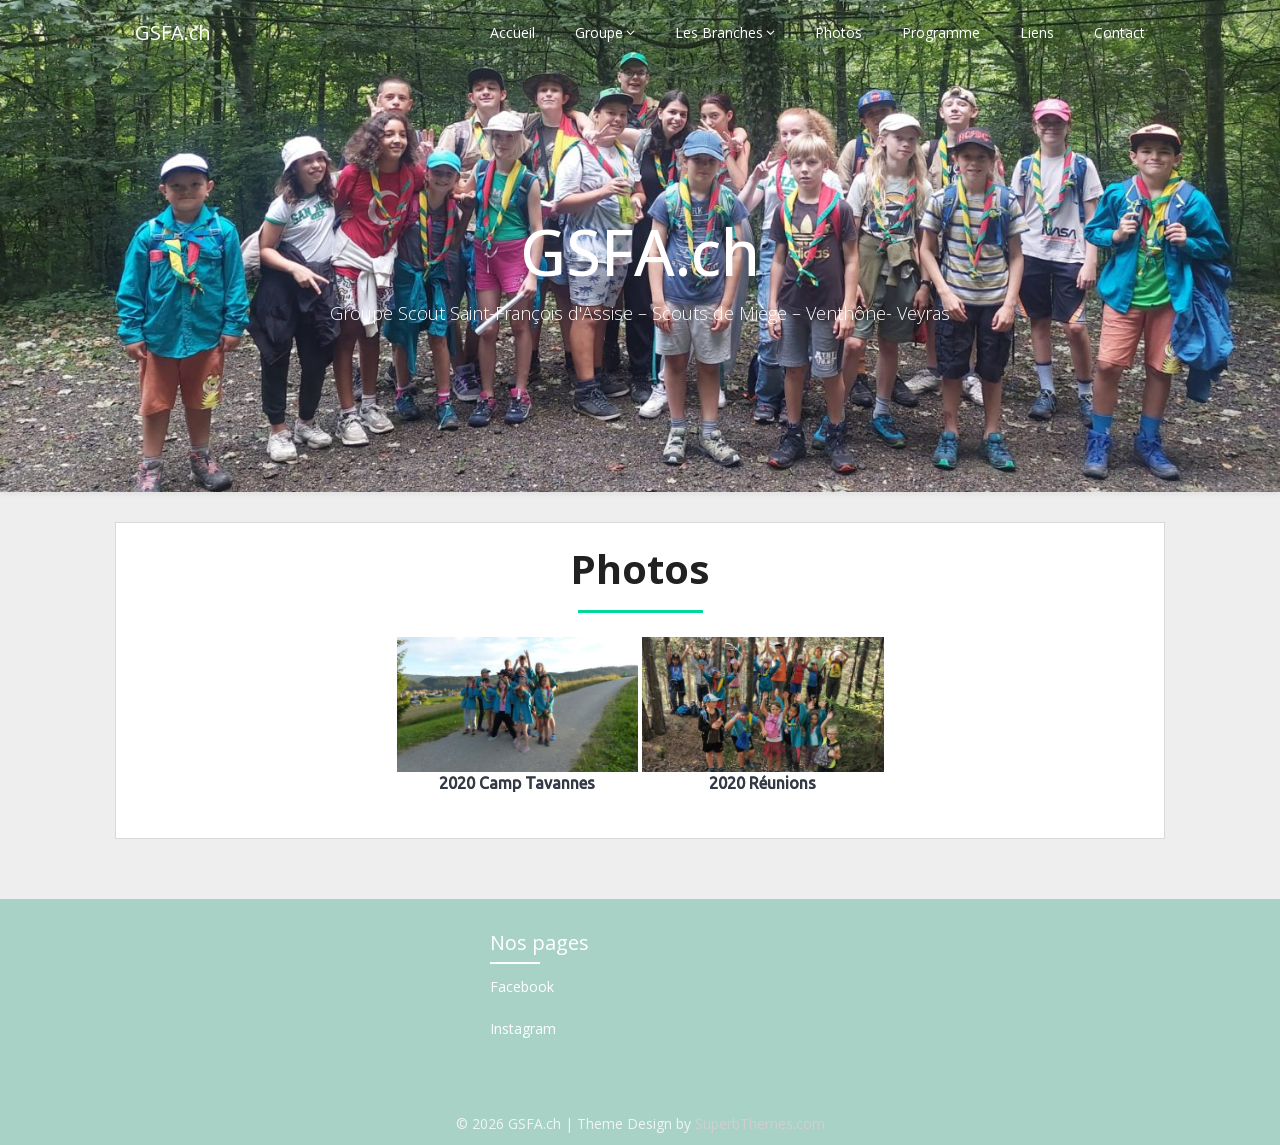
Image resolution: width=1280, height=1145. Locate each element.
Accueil (512, 32)
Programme (941, 32)
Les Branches (719, 32)
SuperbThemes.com (760, 1123)
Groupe (599, 32)
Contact (1119, 32)
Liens (1037, 32)
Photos (838, 32)
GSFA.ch (173, 32)
